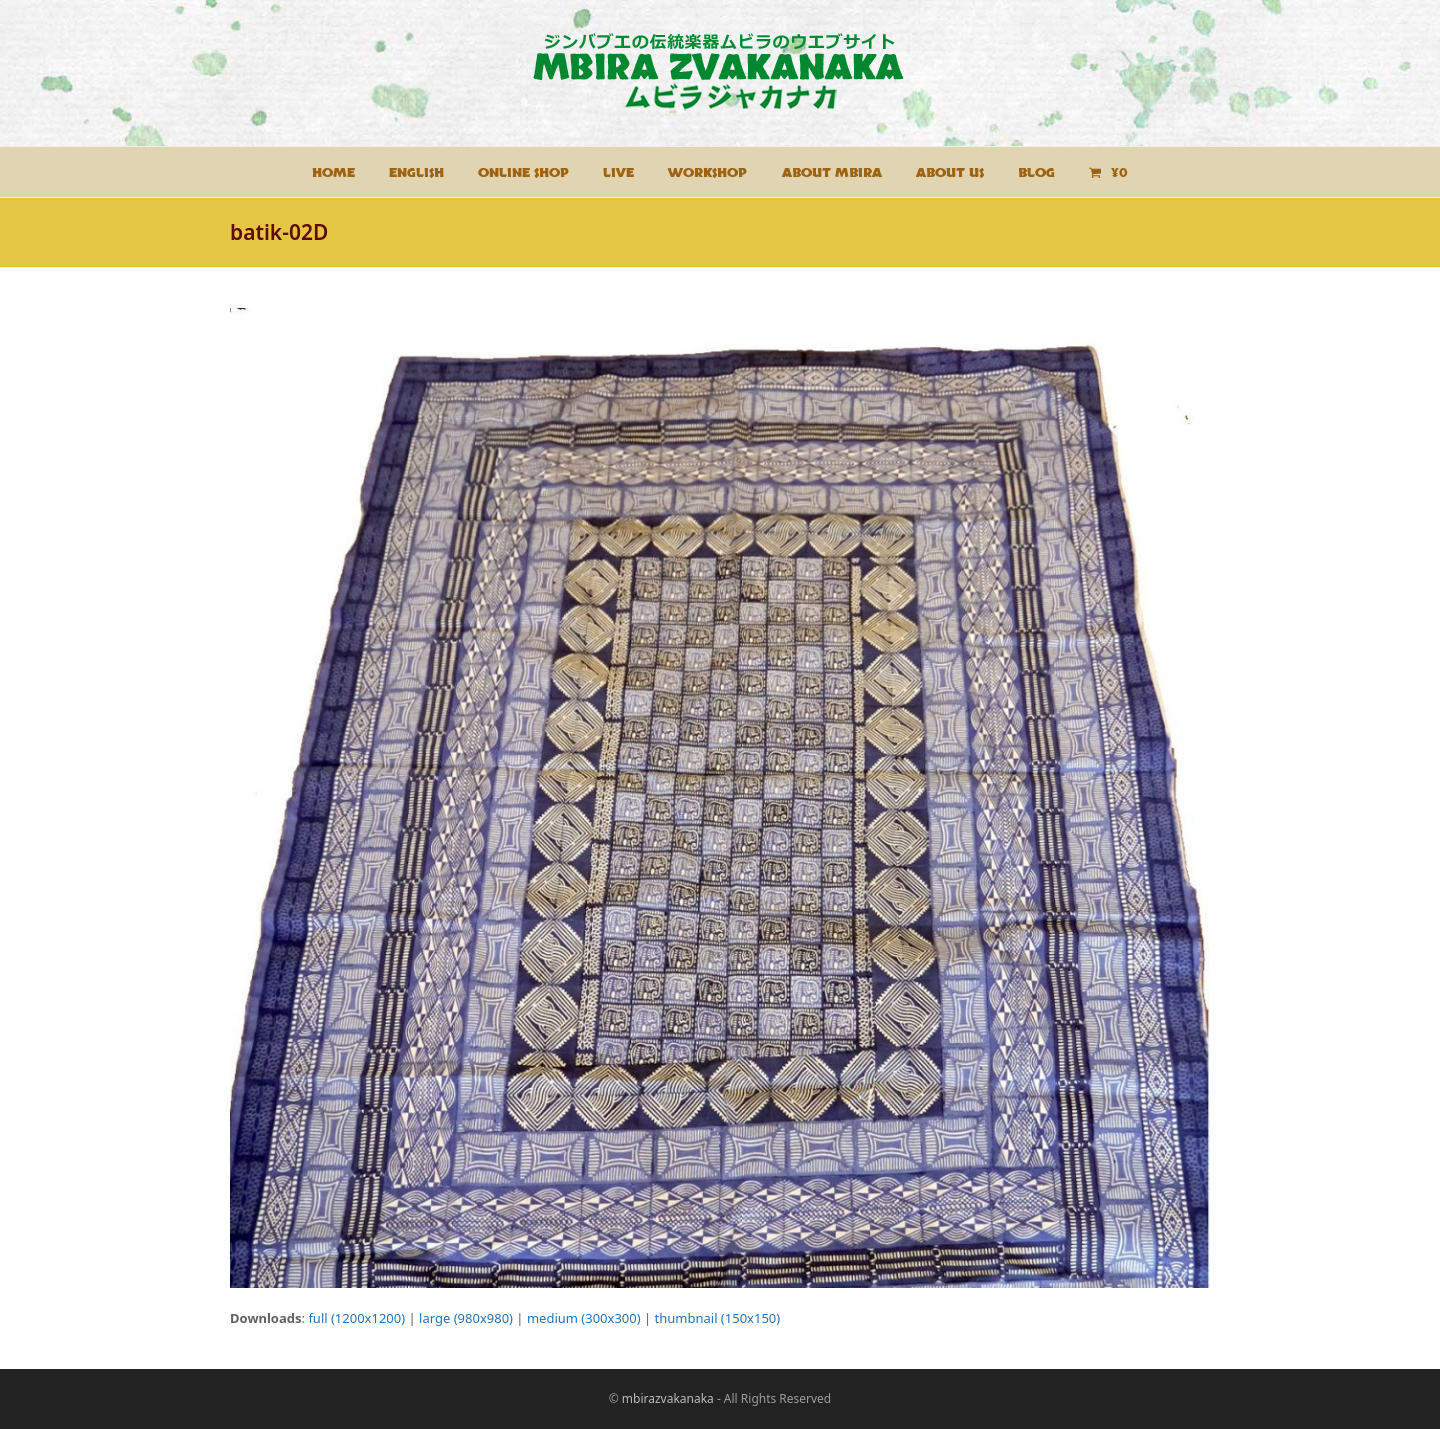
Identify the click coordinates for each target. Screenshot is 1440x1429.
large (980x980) (466, 1318)
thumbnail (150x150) (718, 1318)
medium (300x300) (584, 1318)
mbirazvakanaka (668, 1398)
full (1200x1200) (356, 1318)
